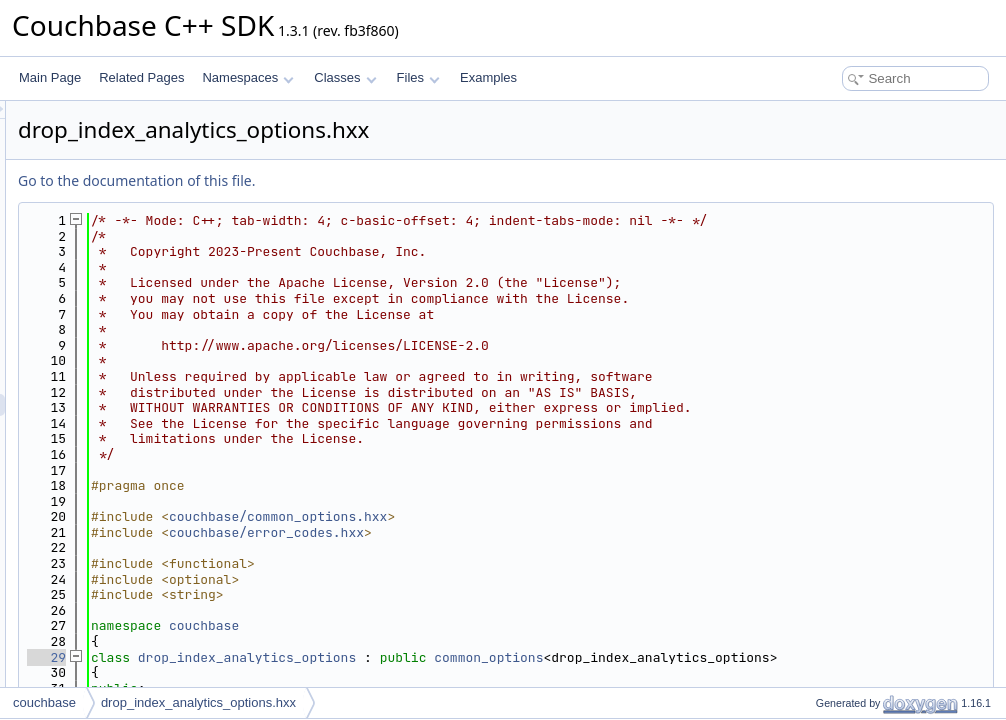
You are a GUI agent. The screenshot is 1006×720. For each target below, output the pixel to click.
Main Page (50, 77)
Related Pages (141, 77)
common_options (738, 657)
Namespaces (247, 77)
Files (418, 77)
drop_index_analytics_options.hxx (198, 702)
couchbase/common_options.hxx (528, 516)
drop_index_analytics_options (497, 657)
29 (296, 657)
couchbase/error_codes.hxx (516, 532)
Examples (488, 77)
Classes (345, 77)
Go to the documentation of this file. (386, 180)
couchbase (454, 625)
